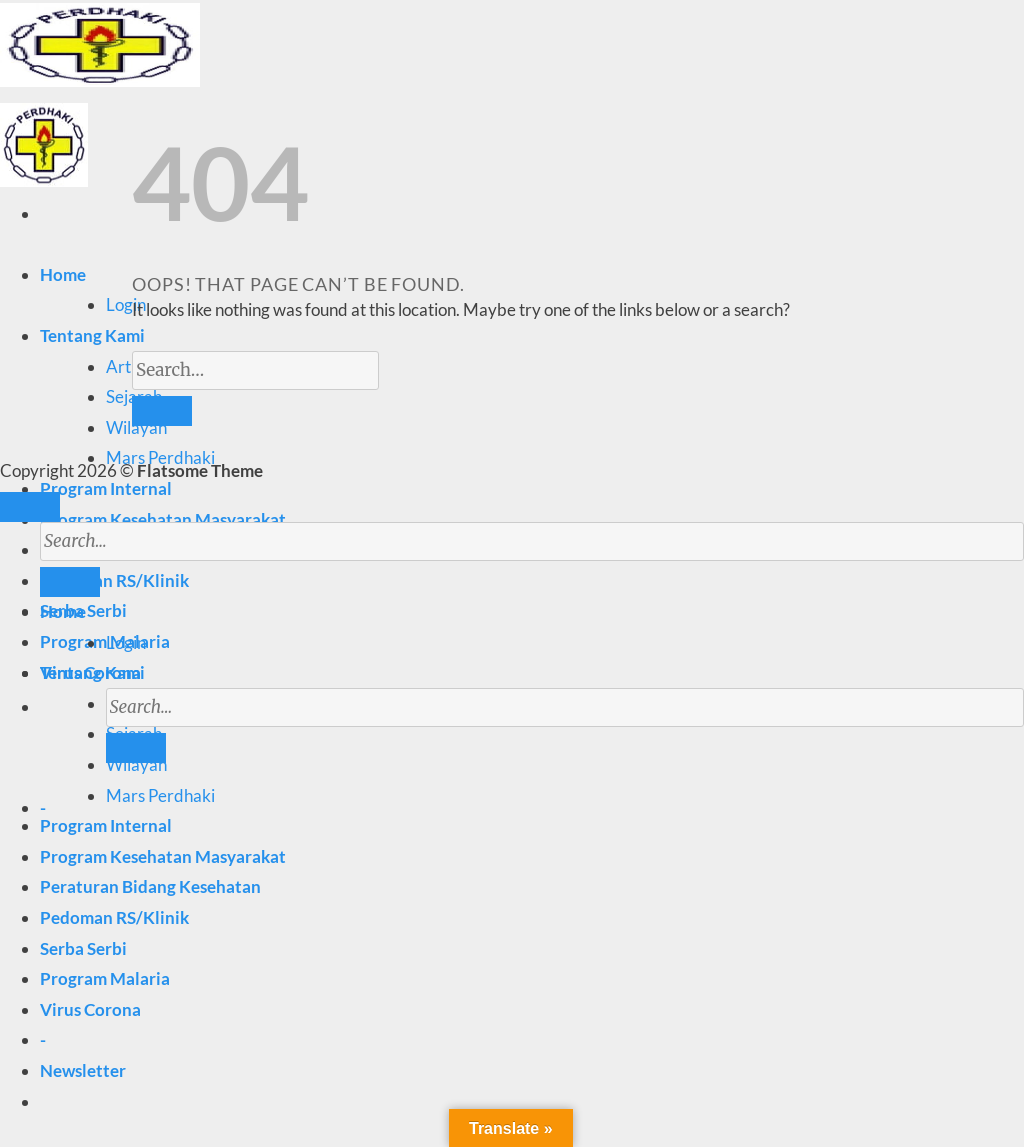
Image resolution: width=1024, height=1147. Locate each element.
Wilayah (136, 427)
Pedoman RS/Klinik (114, 917)
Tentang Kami (92, 335)
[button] (83, 1070)
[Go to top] (30, 507)
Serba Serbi (83, 948)
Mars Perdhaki (160, 795)
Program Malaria (105, 978)
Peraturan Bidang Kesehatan (150, 886)
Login (126, 304)
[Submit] (136, 748)
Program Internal (106, 488)
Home (63, 274)
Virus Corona (90, 1009)
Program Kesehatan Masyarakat (163, 519)
